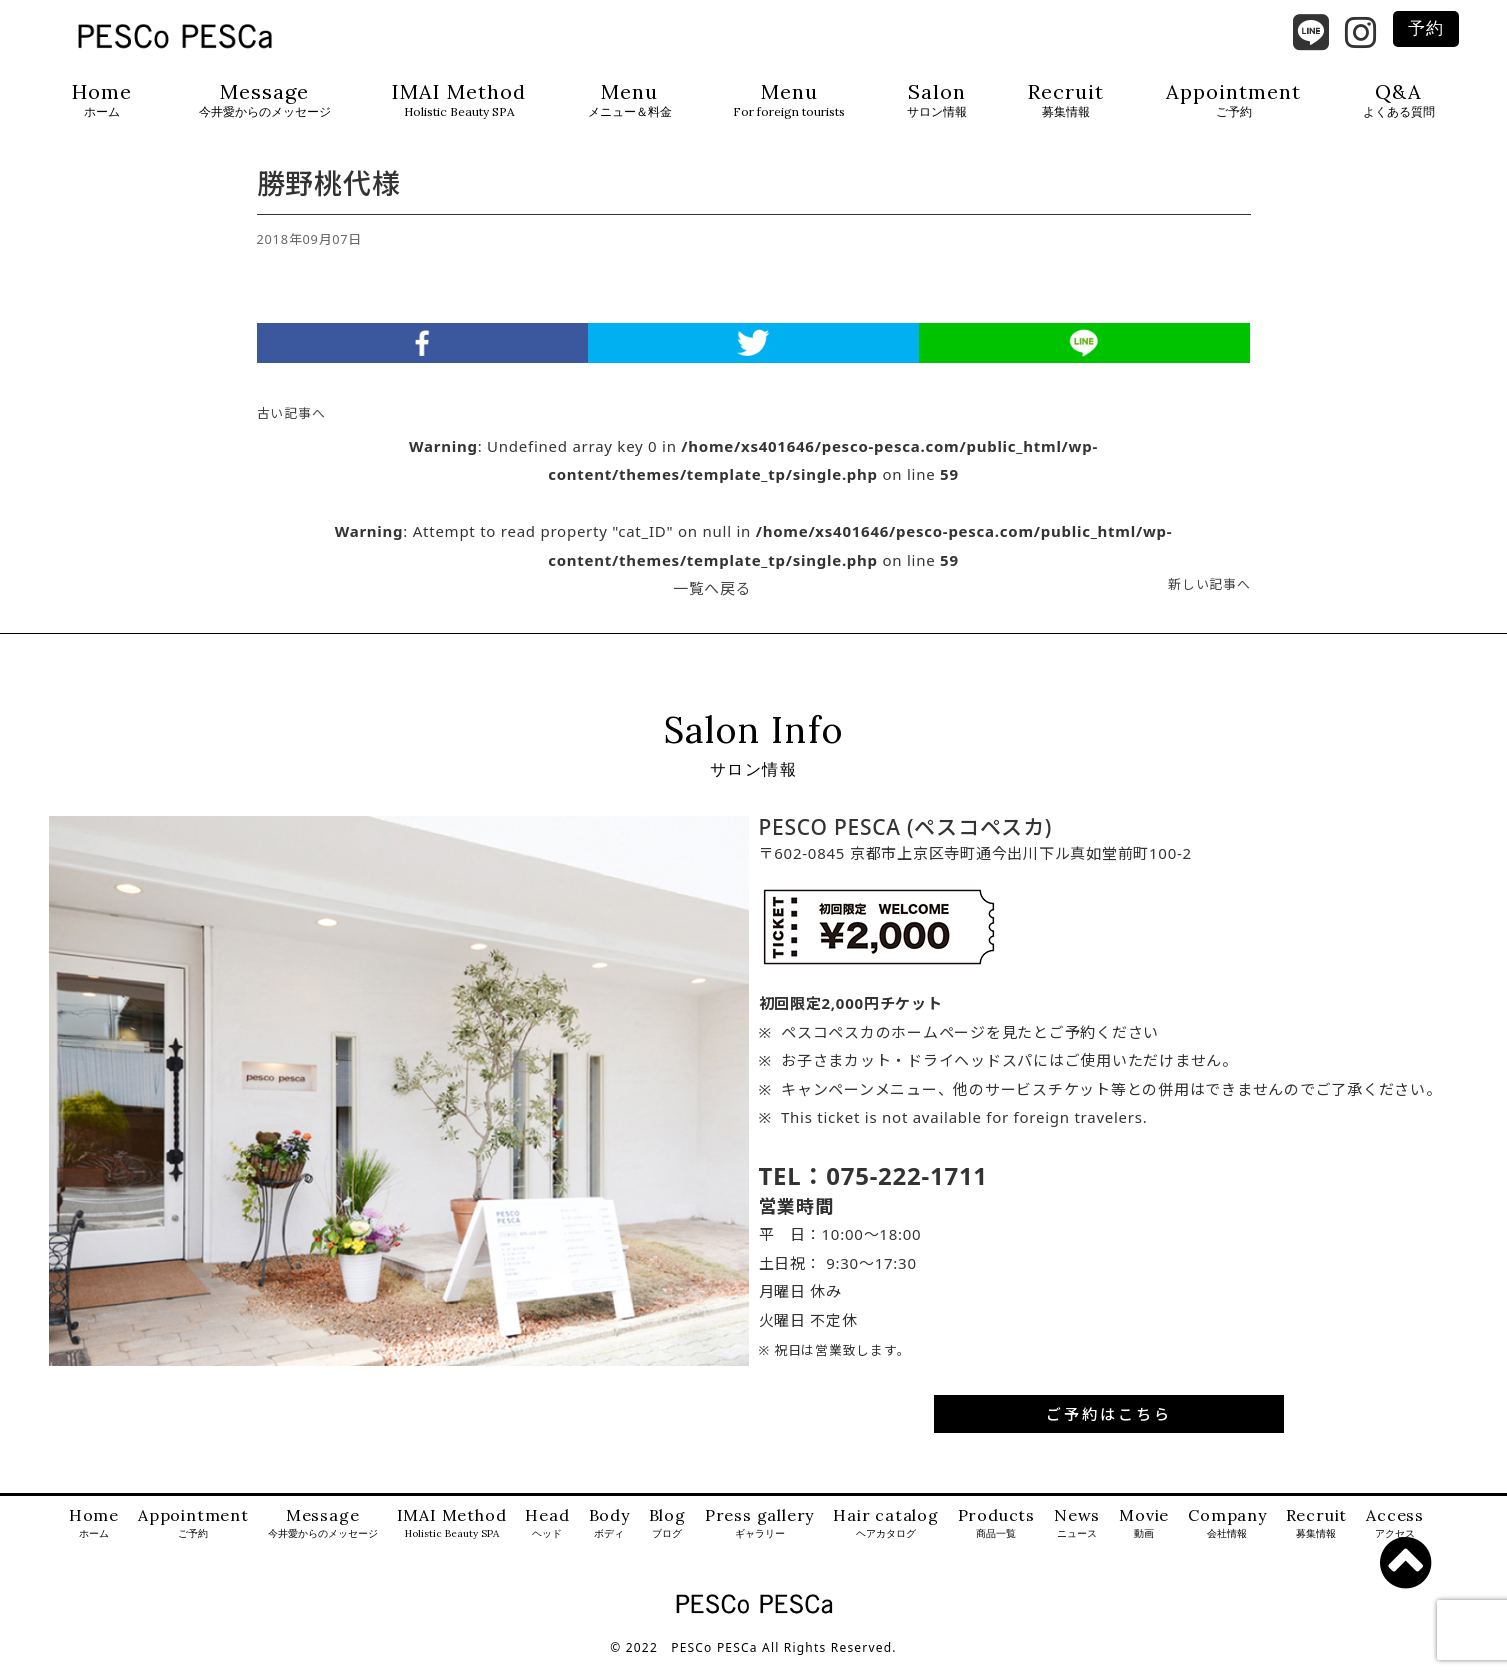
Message (265, 100)
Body (609, 1535)
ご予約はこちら (1109, 1425)
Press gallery (759, 1535)
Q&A (1399, 100)
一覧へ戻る (712, 600)
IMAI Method (459, 100)
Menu (630, 100)
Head (547, 1535)
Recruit (1066, 100)
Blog (667, 1535)
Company (1227, 1535)
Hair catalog (886, 1535)
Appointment (1233, 100)
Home (102, 100)
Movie (1144, 1535)
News (1077, 1535)
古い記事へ (291, 425)
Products (996, 1535)
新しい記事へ (1209, 596)
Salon (937, 100)
